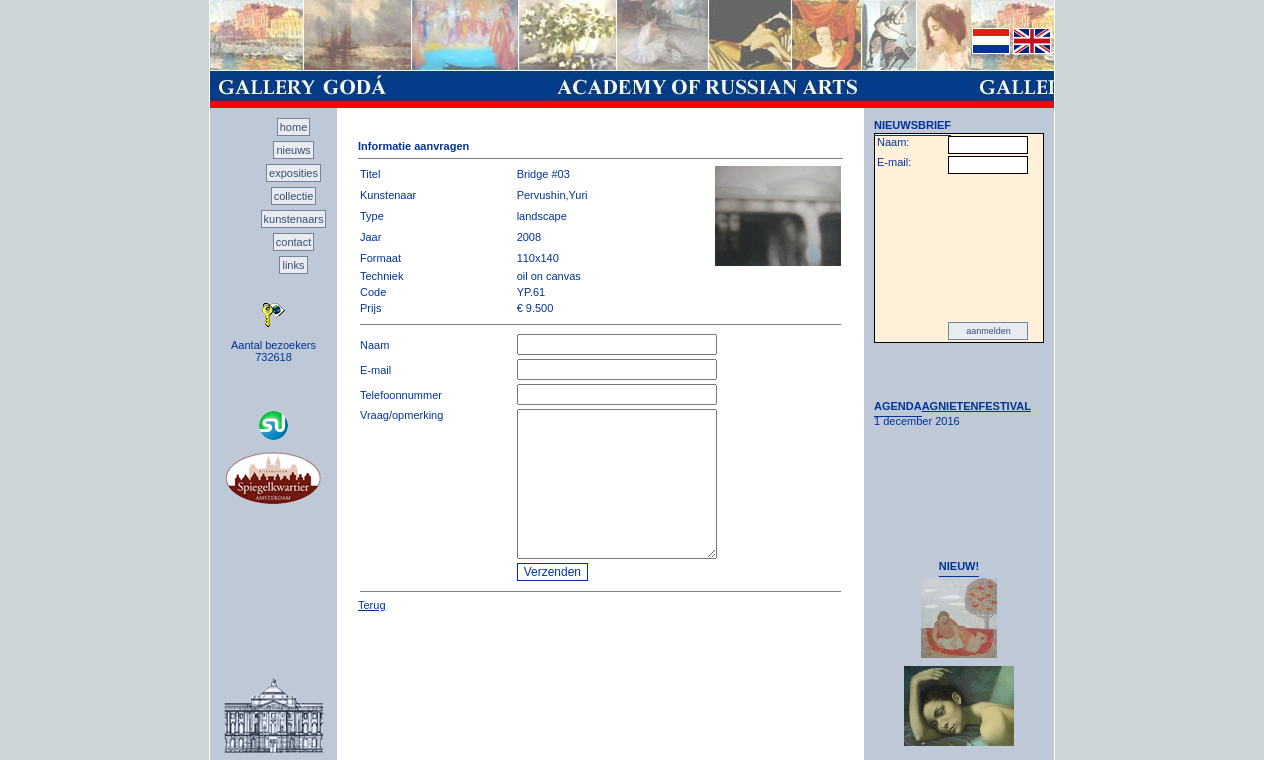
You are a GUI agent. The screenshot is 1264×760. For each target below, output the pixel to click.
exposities (293, 173)
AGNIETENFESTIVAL (976, 406)
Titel (370, 174)
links (293, 265)
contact (293, 242)
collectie (294, 196)
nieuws (293, 150)
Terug (372, 605)
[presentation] (959, 248)
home (294, 127)
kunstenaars (294, 219)
